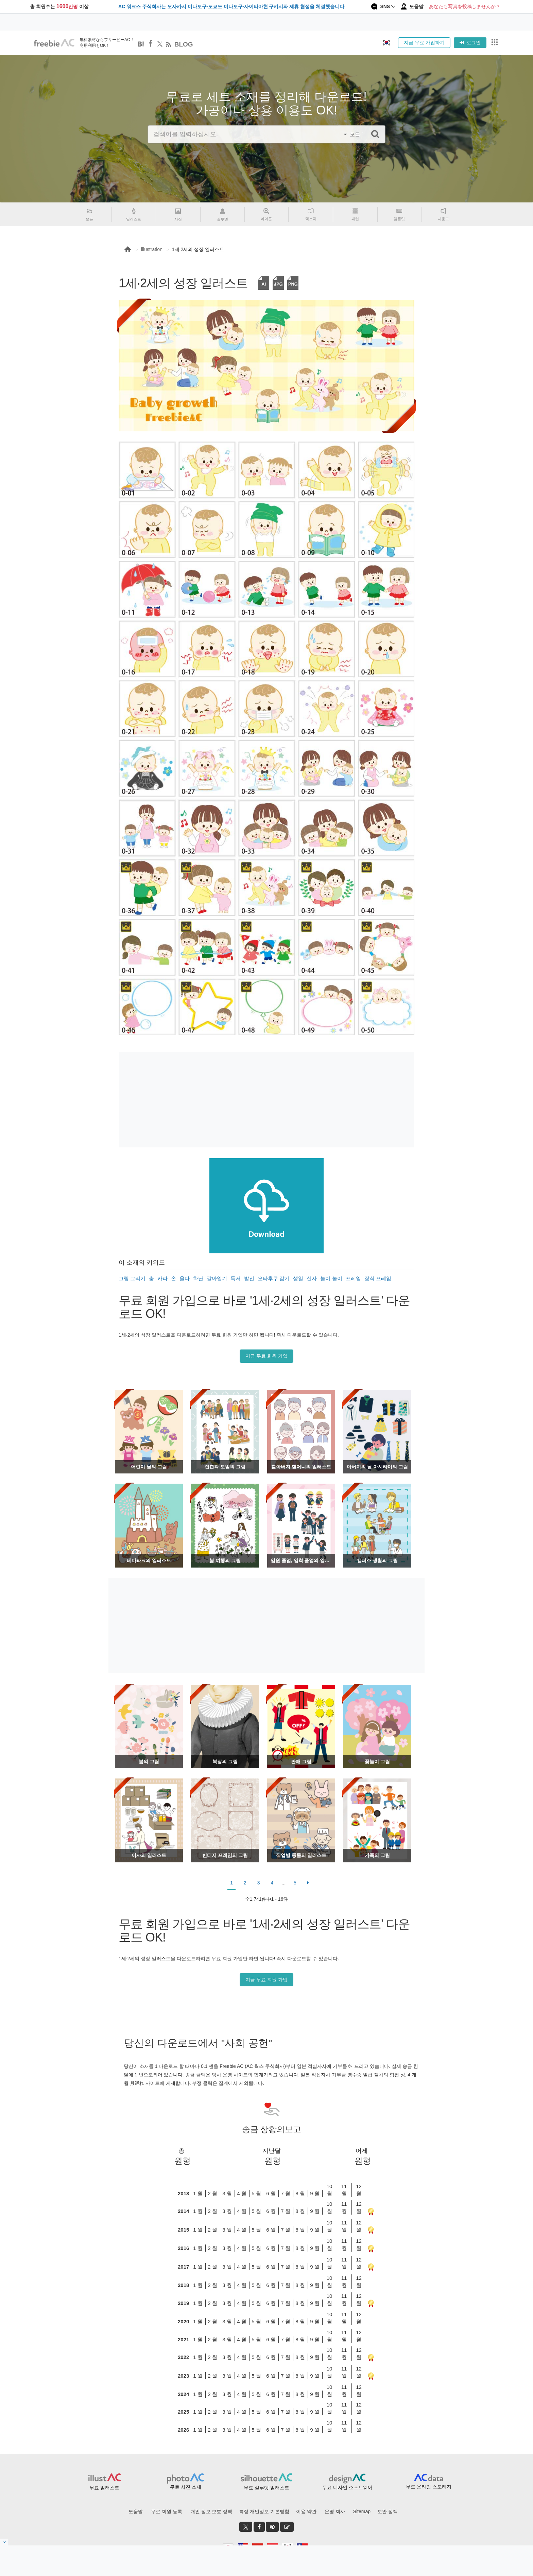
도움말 (135, 2511)
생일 (298, 1278)
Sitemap (362, 2511)
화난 (198, 1278)
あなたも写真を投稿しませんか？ (464, 6)
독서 (235, 1278)
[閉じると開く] (4, 2542)
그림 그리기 (132, 1278)
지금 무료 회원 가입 (266, 1356)
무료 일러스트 (104, 2487)
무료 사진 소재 (185, 2487)
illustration (151, 249)
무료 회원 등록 (166, 2511)
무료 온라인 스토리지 (428, 2486)
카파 (162, 1278)
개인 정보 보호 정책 (211, 2511)
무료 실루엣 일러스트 (266, 2487)
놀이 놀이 (331, 1278)
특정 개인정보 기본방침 (264, 2511)
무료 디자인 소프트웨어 (347, 2487)
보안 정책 (387, 2511)
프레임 (353, 1278)
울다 (184, 1278)
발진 (249, 1278)
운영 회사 (335, 2511)
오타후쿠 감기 (274, 1278)
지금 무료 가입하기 (424, 42)
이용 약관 (306, 2511)
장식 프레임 (377, 1278)
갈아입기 (217, 1278)
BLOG (183, 44)
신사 (312, 1278)
